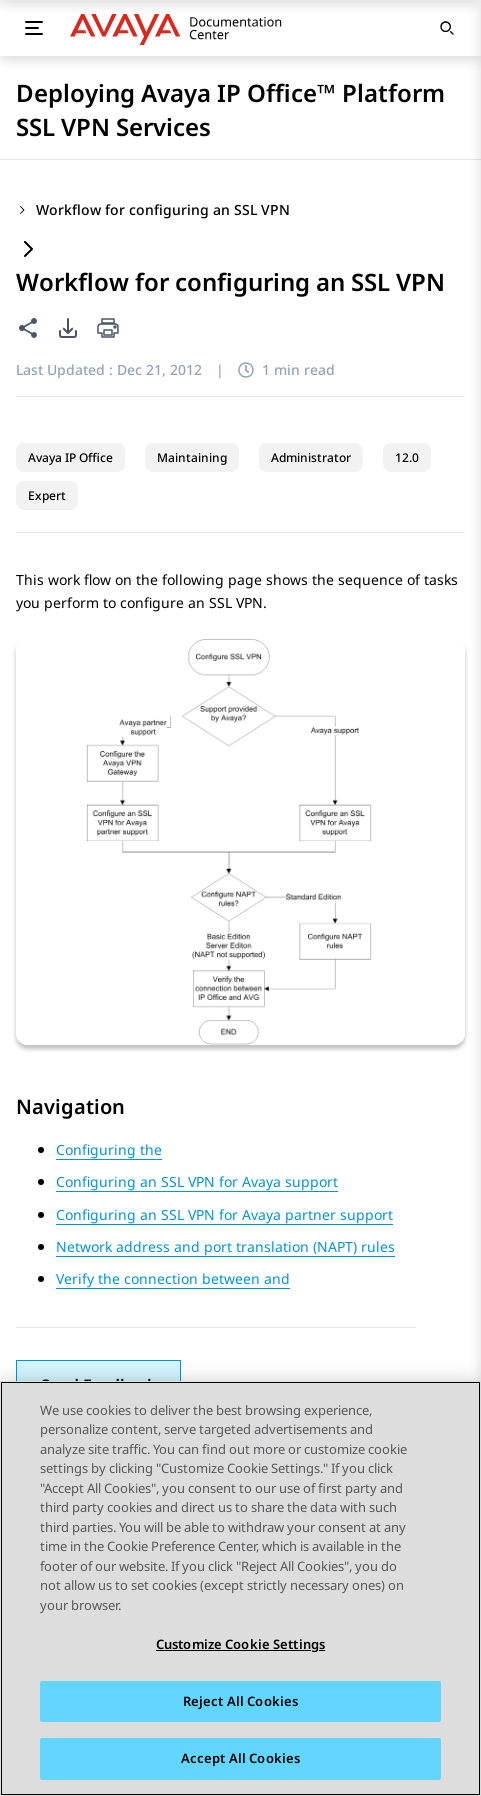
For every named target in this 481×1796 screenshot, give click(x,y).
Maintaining (192, 457)
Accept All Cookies (240, 1759)
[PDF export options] (68, 328)
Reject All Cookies (240, 1701)
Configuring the (109, 1149)
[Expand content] (28, 250)
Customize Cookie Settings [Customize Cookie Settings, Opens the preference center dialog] (240, 1644)
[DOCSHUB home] (181, 28)
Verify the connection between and (173, 1278)
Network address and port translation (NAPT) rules (225, 1246)
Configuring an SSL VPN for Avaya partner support (224, 1214)
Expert (47, 495)
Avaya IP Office (70, 457)
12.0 (407, 457)
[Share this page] (28, 328)
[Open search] (447, 28)
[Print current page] (108, 329)
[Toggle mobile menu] (34, 28)
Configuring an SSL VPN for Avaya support (197, 1181)
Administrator (311, 457)
